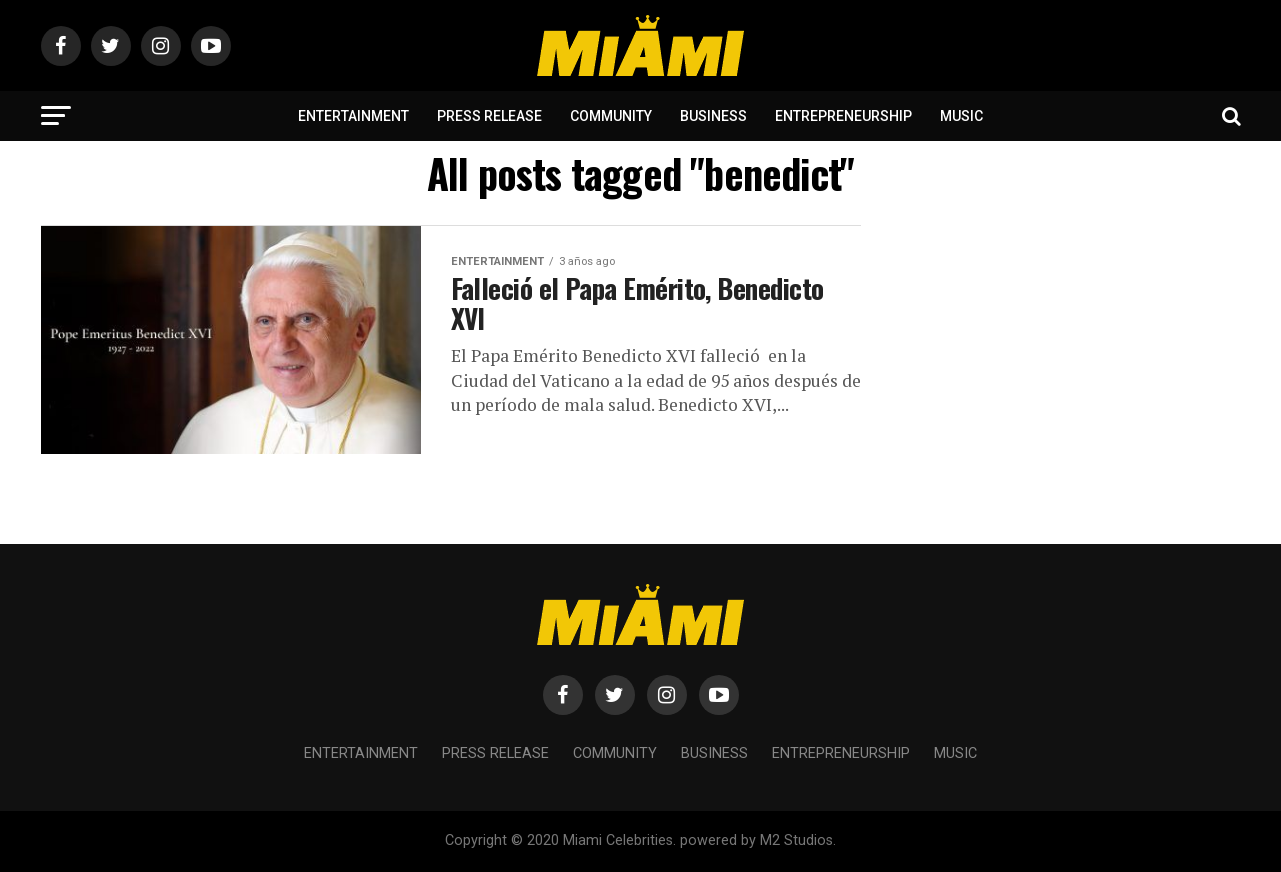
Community (611, 116)
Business (713, 116)
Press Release (489, 116)
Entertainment (353, 116)
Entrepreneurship (843, 116)
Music (961, 116)
